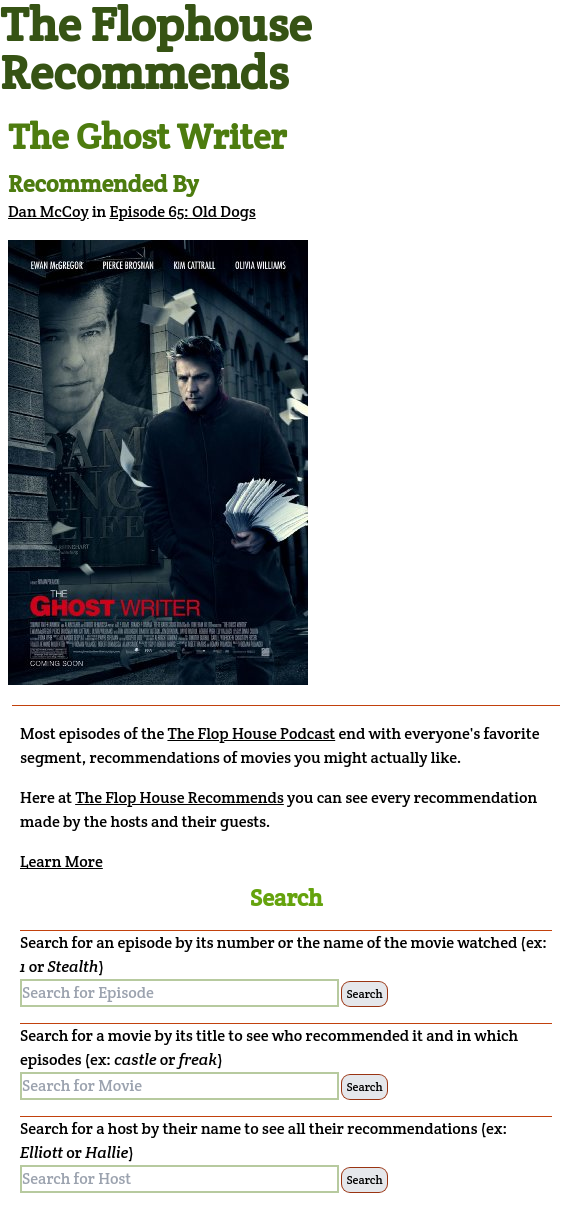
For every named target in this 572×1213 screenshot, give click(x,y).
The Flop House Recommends (179, 797)
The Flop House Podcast (251, 733)
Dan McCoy (48, 211)
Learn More (61, 861)
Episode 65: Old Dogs (183, 211)
